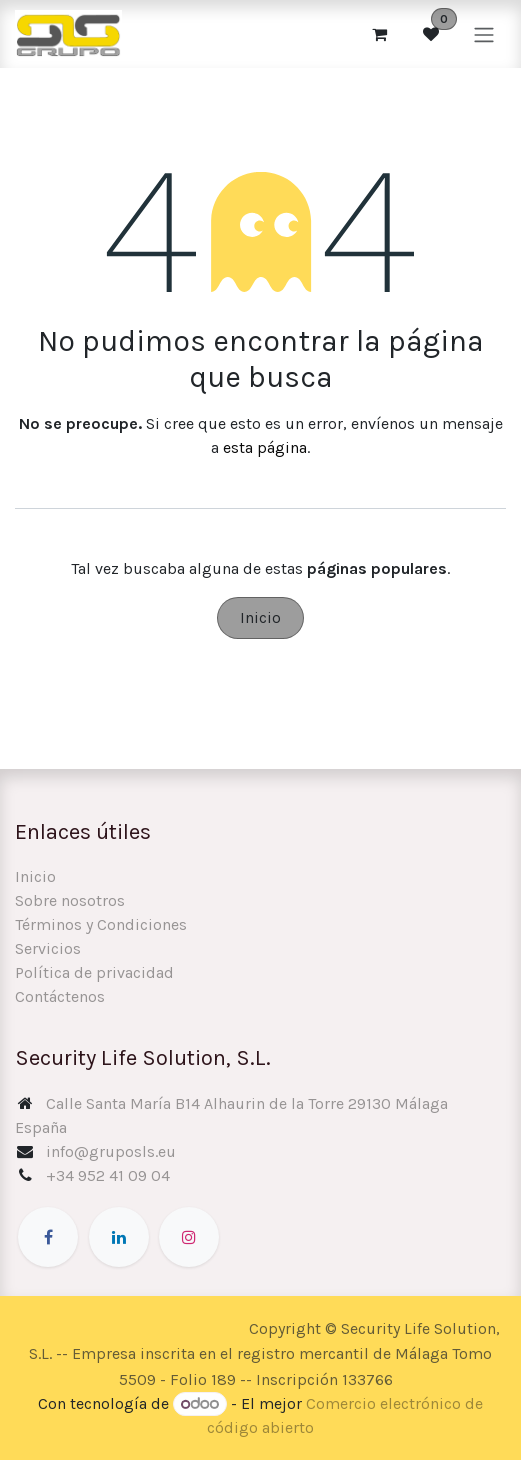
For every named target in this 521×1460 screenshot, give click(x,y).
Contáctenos (60, 996)
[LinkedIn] (119, 1237)
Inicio (260, 617)
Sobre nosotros (70, 900)
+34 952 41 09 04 (108, 1175)
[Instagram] (189, 1237)
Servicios (48, 948)
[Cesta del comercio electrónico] (379, 34)
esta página (265, 447)
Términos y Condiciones (101, 924)
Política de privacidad (94, 972)
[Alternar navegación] (484, 33)
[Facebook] (48, 1237)
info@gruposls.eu (111, 1151)
